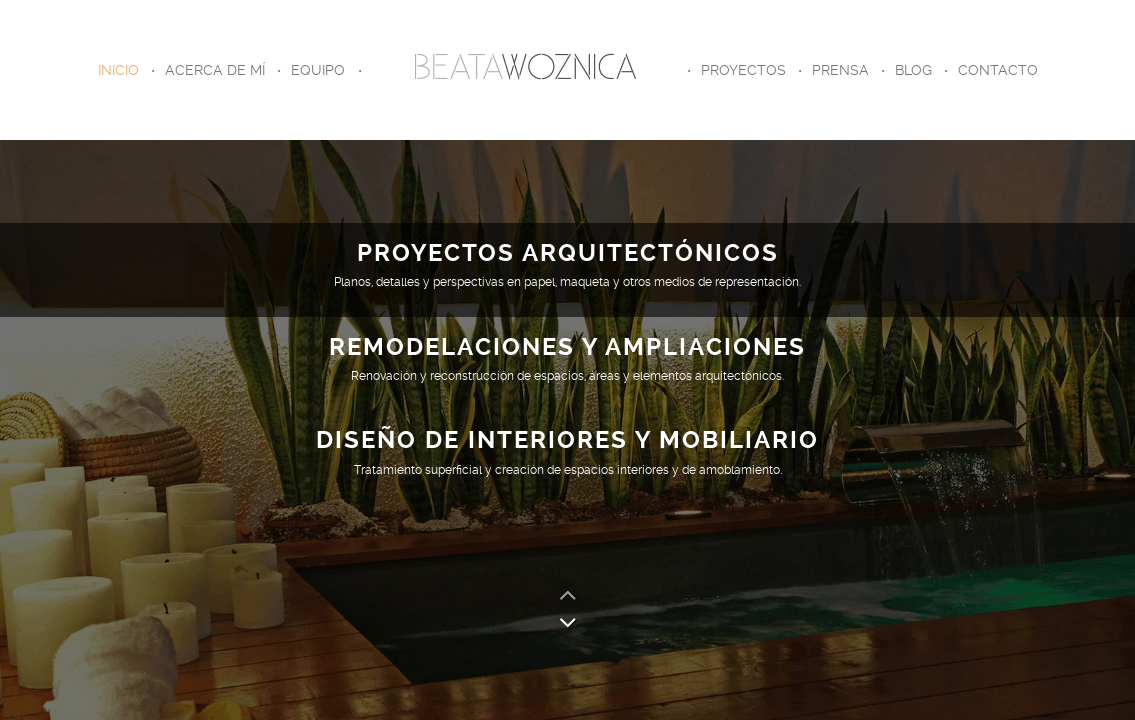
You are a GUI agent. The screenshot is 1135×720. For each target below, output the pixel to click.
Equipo (318, 70)
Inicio (118, 70)
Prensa (840, 70)
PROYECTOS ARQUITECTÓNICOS (568, 253)
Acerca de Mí (215, 70)
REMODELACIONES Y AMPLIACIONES (567, 347)
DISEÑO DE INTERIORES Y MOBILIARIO (567, 440)
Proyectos (743, 70)
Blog (913, 70)
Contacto (998, 70)
